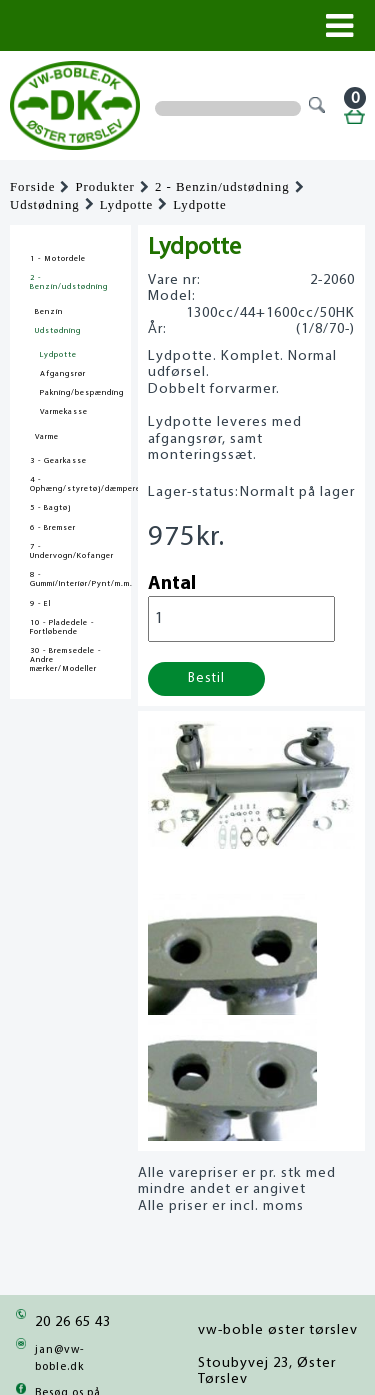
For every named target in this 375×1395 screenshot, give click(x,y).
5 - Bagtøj (50, 508)
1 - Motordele (58, 259)
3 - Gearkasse (58, 461)
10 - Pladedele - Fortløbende (62, 627)
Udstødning (45, 205)
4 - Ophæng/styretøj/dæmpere (70, 484)
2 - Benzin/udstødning (222, 187)
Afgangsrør (63, 374)
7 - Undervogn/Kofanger (70, 551)
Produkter (104, 187)
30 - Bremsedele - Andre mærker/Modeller (65, 660)
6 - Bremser (53, 528)
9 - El (40, 604)
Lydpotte (127, 205)
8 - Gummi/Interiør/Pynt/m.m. (70, 579)
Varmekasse (64, 412)
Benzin (49, 312)
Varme (47, 437)
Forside (32, 187)
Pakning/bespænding (82, 393)
